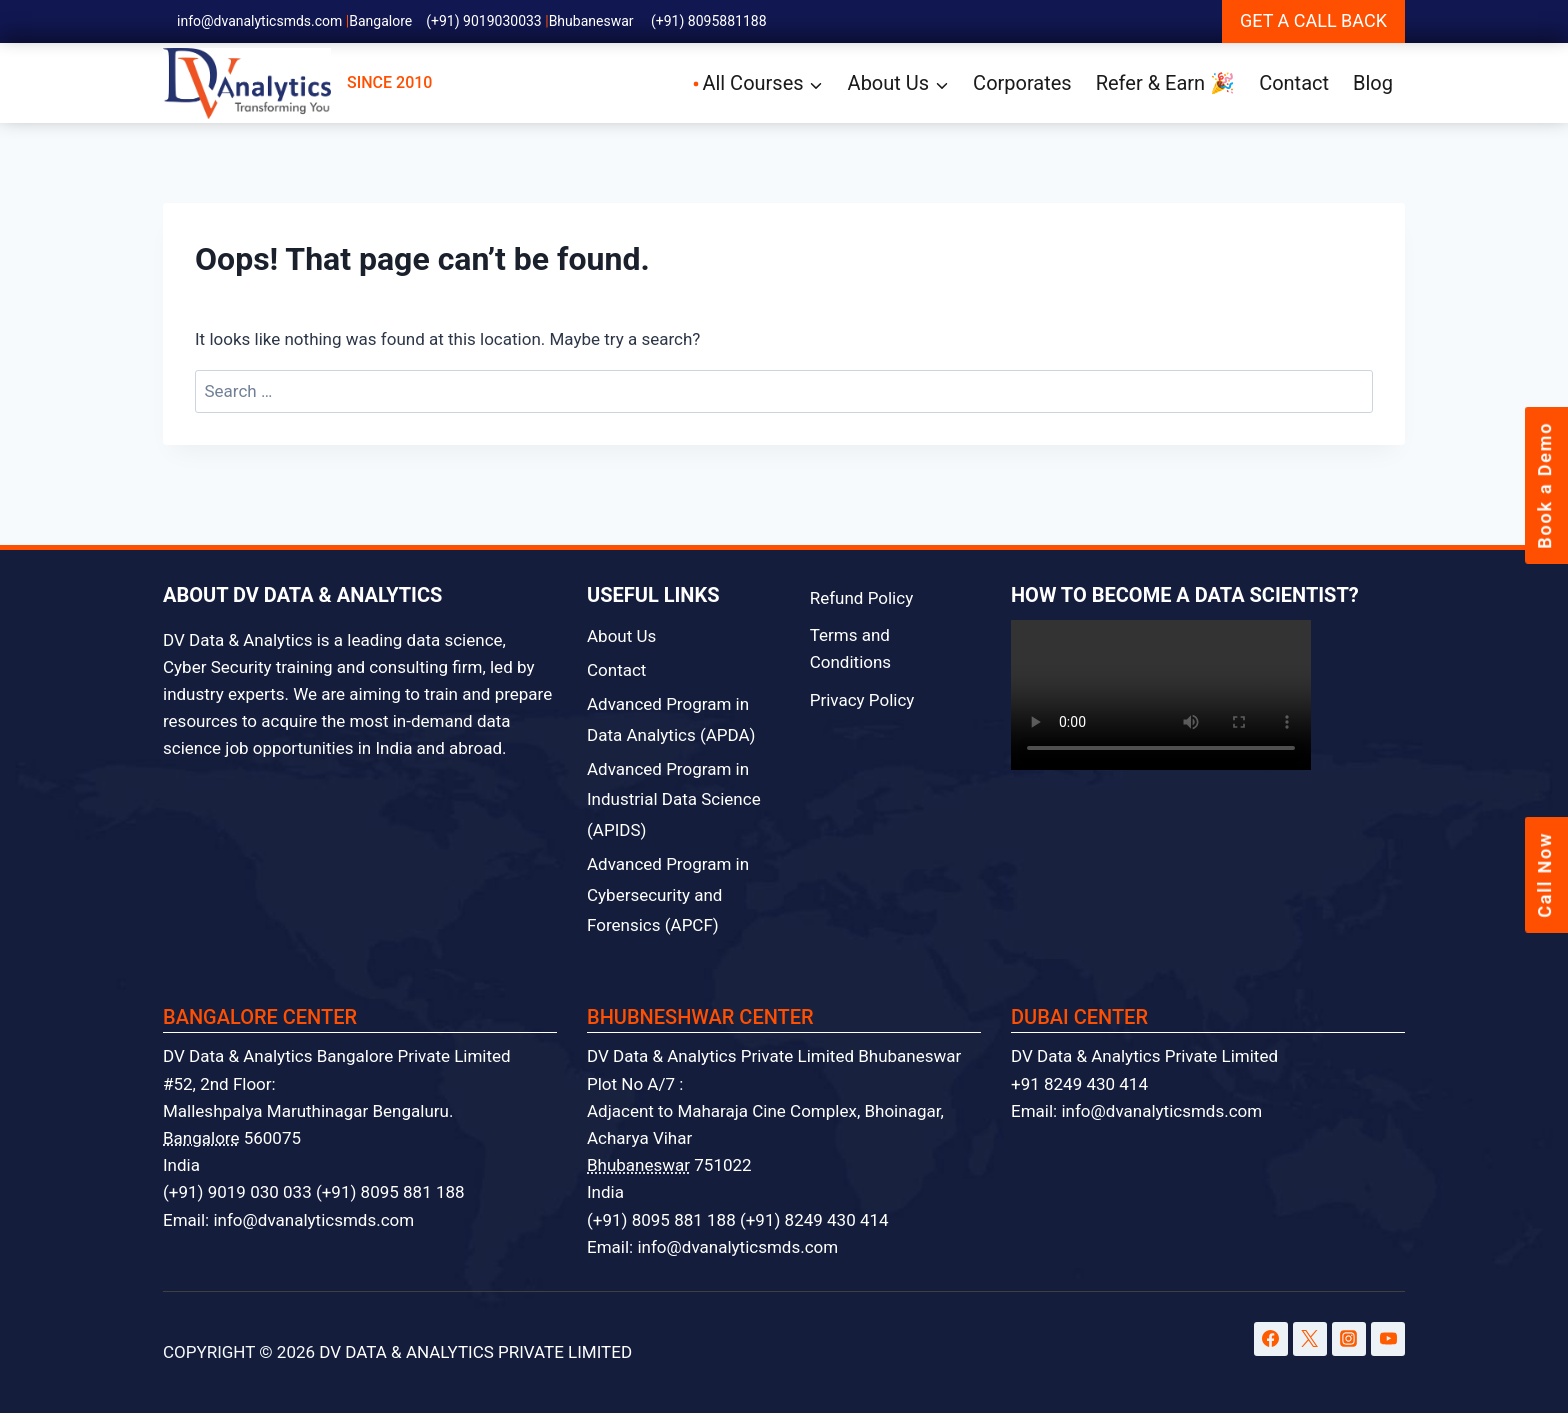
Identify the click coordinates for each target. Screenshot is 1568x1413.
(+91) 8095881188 (709, 21)
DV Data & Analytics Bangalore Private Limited (337, 1056)
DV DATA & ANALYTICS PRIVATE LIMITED (475, 1352)
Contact (1294, 83)
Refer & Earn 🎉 (1165, 83)
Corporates (1022, 83)
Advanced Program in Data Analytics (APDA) (671, 719)
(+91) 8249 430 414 (814, 1220)
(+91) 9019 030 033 (237, 1192)
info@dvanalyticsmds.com (259, 21)
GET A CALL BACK (1313, 20)
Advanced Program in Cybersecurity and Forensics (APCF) (668, 894)
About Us (621, 636)
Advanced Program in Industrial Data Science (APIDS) (674, 799)
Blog (1373, 83)
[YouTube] (1388, 1339)
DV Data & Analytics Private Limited (1144, 1056)
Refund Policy (862, 598)
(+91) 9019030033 (484, 21)
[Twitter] (1310, 1339)
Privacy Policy (862, 700)
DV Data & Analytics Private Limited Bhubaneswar (774, 1056)
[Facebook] (1271, 1339)
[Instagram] (1349, 1339)
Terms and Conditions (850, 648)
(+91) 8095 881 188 (390, 1192)
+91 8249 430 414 (1079, 1084)
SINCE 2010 (297, 83)
